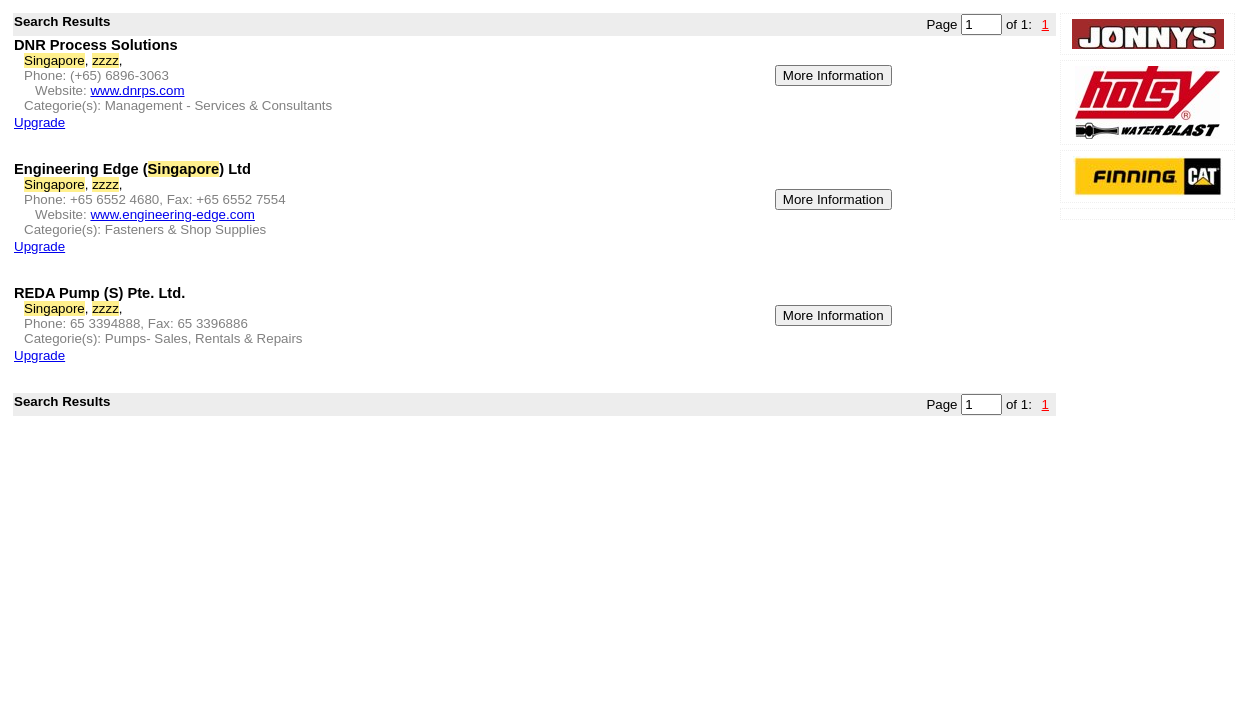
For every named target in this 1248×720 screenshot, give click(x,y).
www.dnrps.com (137, 90)
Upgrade (39, 122)
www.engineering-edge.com (172, 214)
